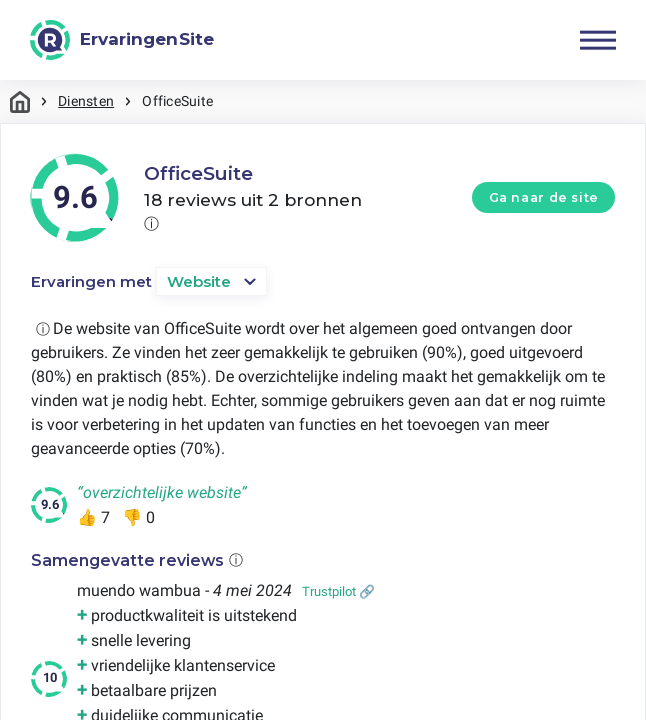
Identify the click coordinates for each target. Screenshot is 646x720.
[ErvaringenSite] (122, 40)
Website (199, 281)
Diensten (86, 101)
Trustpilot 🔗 (338, 591)
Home (20, 101)
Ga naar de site (544, 197)
